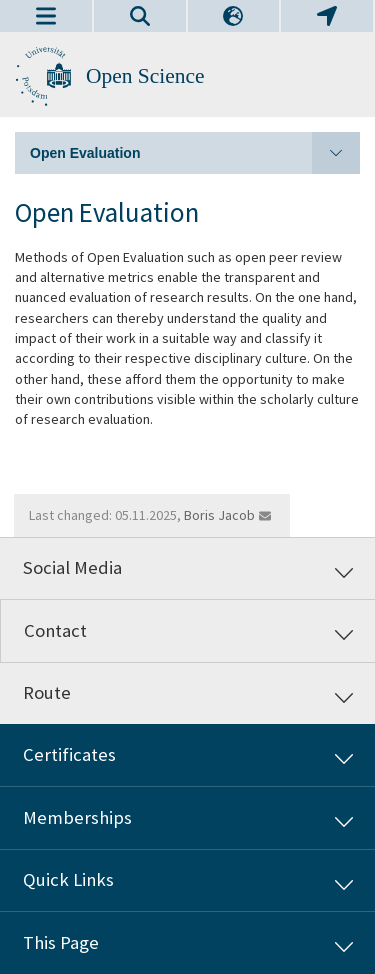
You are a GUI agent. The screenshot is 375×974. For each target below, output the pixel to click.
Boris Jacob (219, 515)
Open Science (145, 76)
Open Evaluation (195, 153)
